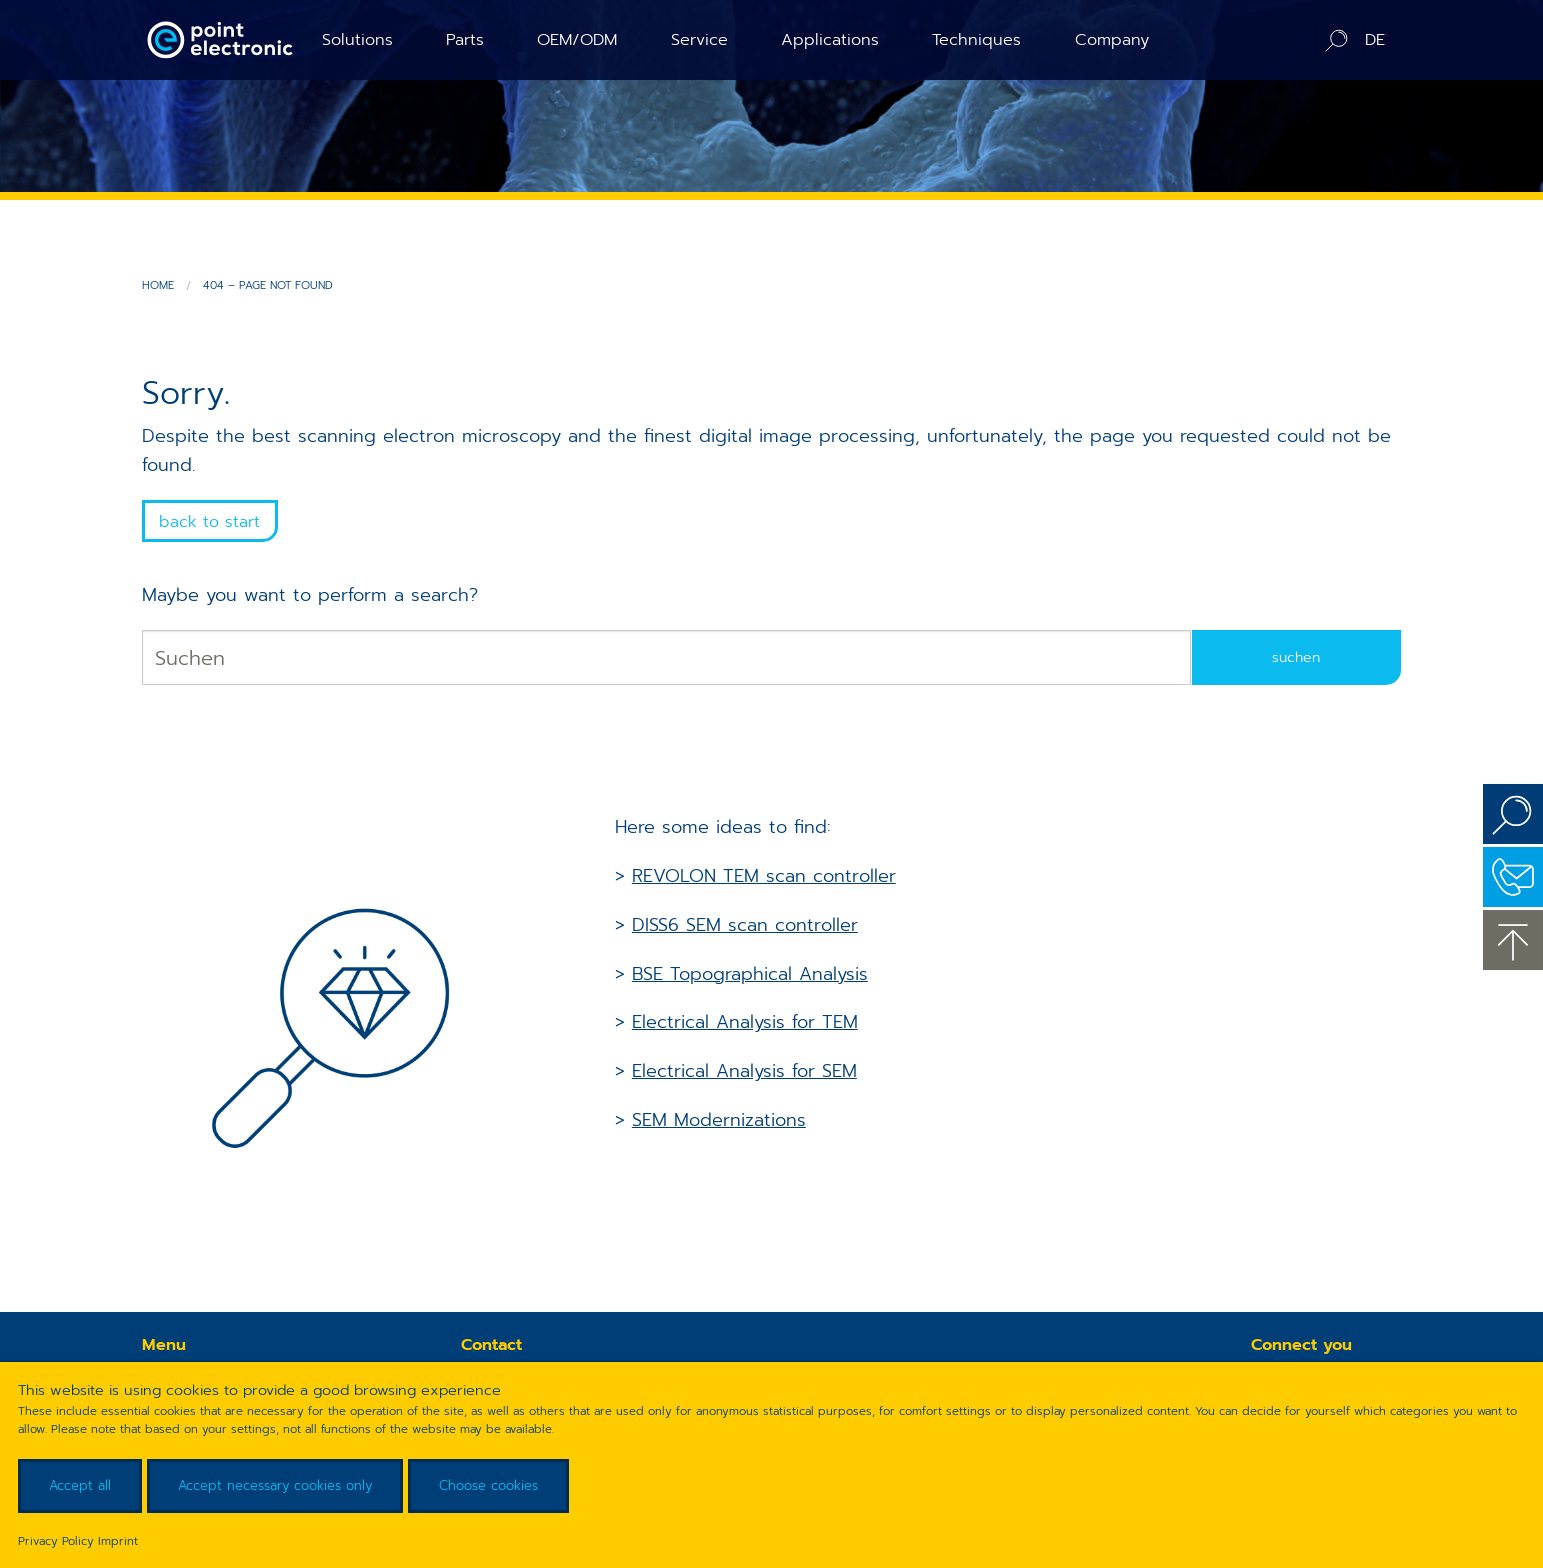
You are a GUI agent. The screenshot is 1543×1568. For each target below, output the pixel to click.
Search (1513, 814)
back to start (209, 522)
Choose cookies (488, 1485)
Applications (830, 39)
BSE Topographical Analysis (750, 974)
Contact (1513, 877)
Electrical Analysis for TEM (745, 1022)
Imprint (118, 1541)
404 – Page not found (268, 285)
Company (1112, 39)
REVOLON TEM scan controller (764, 876)
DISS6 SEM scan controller (745, 925)
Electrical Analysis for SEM (744, 1071)
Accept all (80, 1485)
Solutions (357, 39)
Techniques (976, 39)
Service (699, 39)
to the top (1513, 940)
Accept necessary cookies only (275, 1485)
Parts (465, 39)
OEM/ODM (577, 39)
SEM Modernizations (719, 1120)
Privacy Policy (56, 1541)
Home (158, 285)
